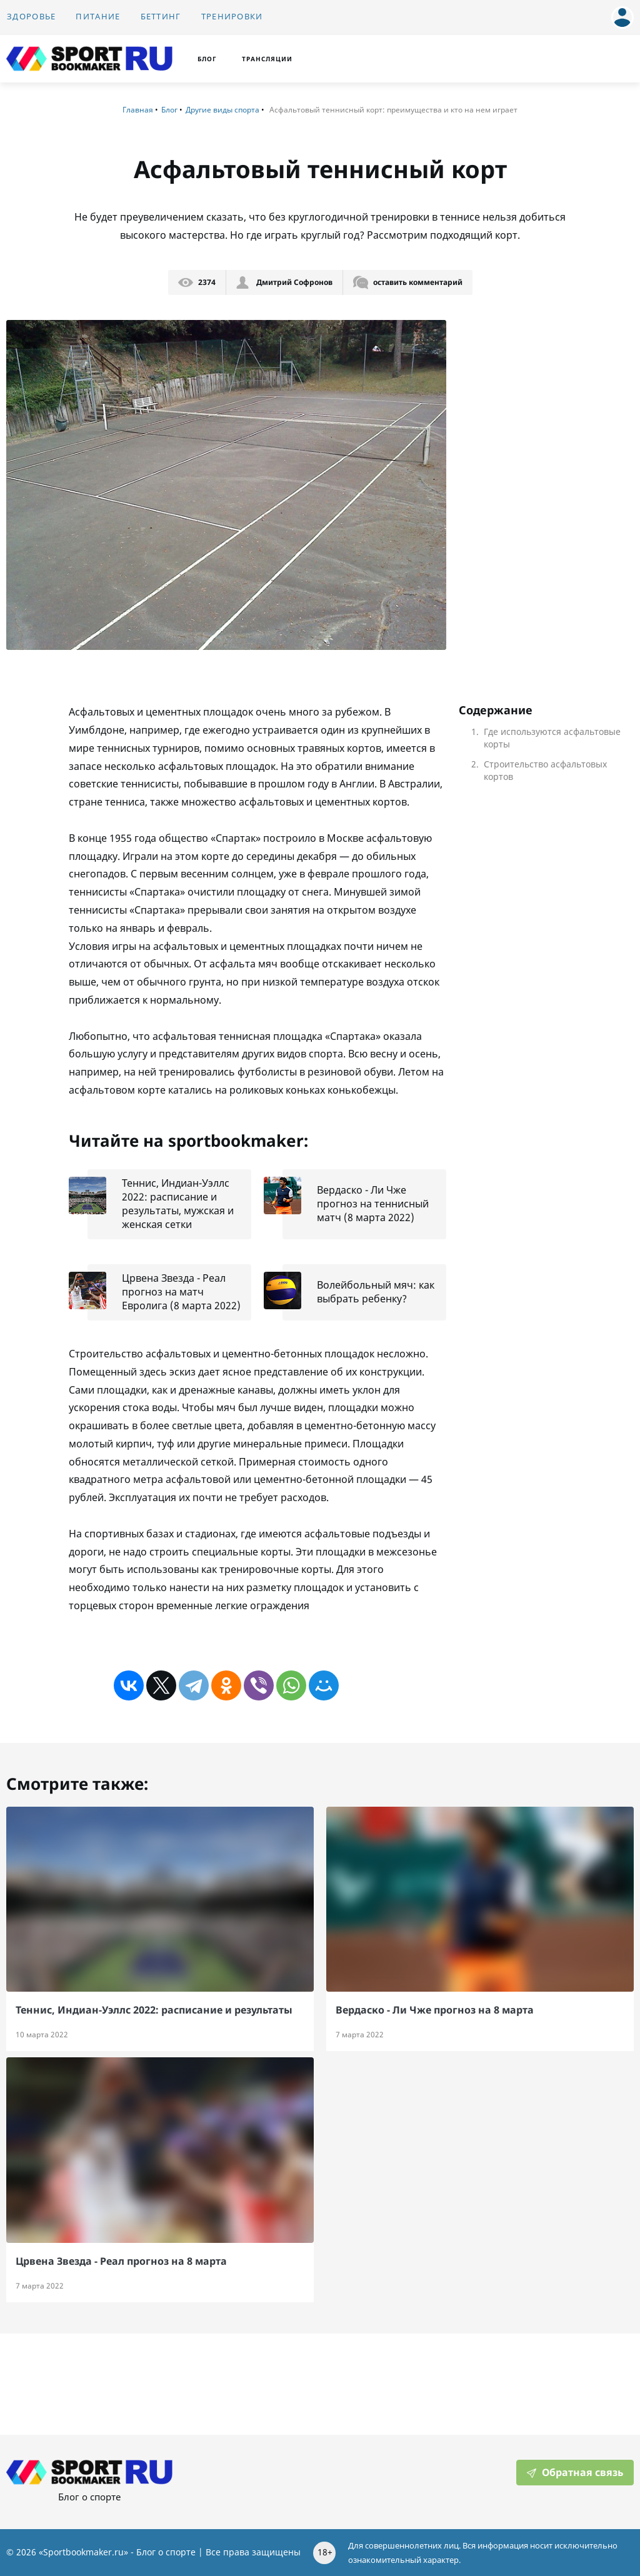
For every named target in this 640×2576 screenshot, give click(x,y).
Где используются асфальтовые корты (552, 738)
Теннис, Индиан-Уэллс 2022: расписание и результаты (154, 2010)
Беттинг (161, 16)
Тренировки (232, 16)
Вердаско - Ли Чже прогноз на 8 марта (435, 2010)
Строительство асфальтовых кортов (545, 771)
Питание (98, 16)
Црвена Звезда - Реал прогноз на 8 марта (121, 2261)
